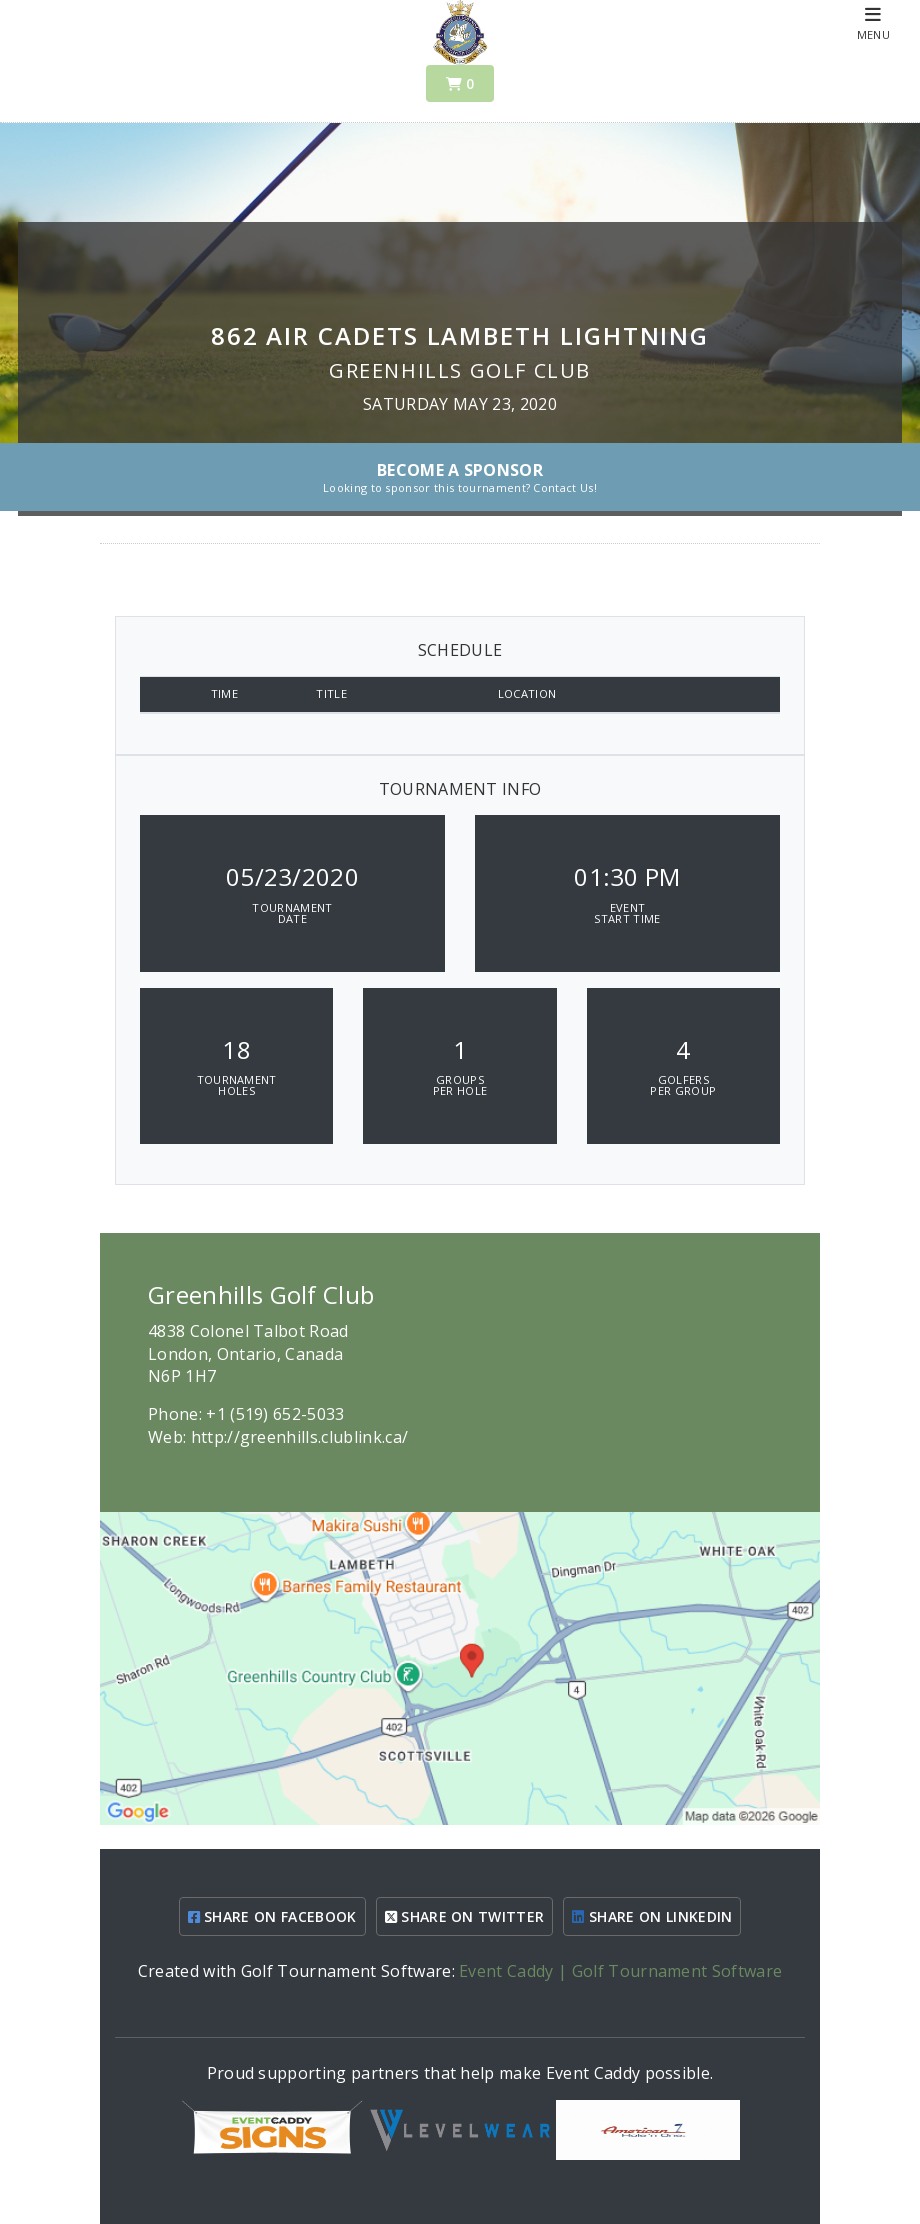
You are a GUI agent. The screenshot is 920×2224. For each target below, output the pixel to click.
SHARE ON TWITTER (465, 1916)
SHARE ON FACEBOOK (272, 1916)
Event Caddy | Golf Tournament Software (620, 1971)
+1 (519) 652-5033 (275, 1414)
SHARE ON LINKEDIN (652, 1916)
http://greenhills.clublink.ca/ (300, 1437)
